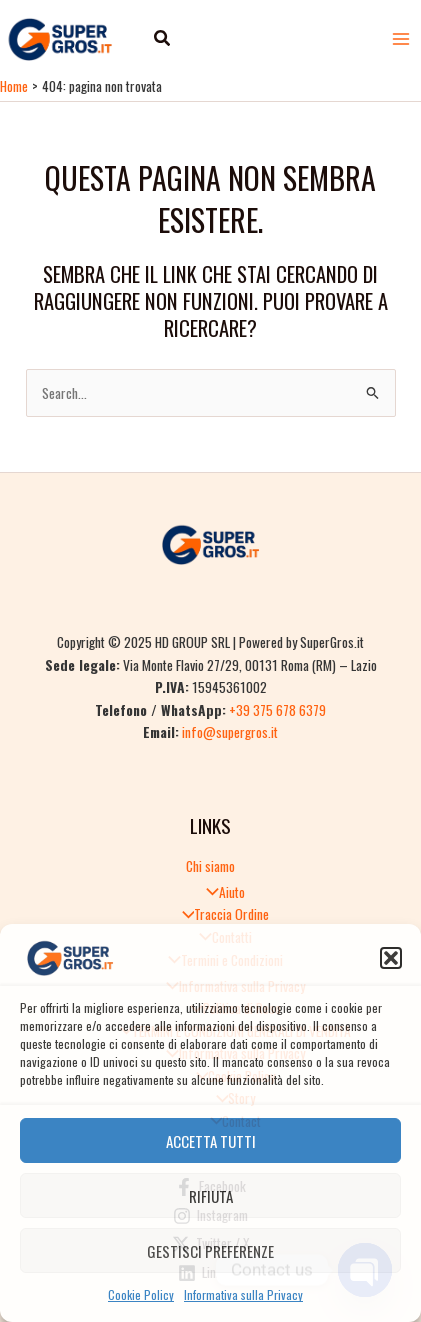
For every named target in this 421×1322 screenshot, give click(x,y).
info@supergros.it (230, 732)
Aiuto (220, 892)
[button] (391, 958)
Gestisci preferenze (210, 1251)
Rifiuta (211, 1196)
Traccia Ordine (221, 914)
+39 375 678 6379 (277, 710)
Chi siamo (210, 866)
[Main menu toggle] (401, 38)
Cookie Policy (141, 1294)
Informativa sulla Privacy (243, 1294)
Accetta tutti (211, 1141)
